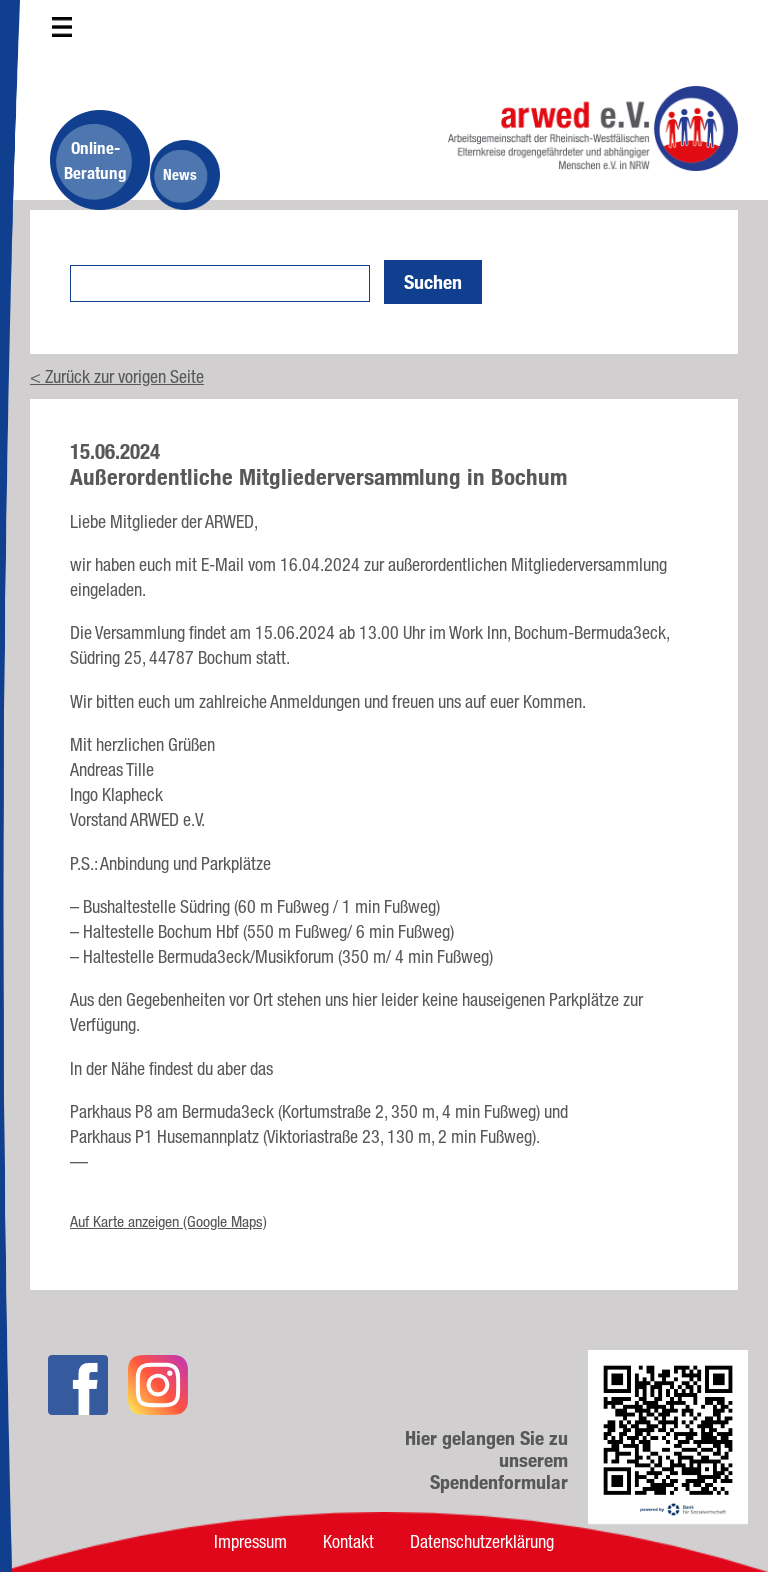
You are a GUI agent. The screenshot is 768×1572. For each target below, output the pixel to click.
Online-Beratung (95, 160)
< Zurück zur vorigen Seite (117, 376)
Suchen (433, 282)
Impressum (250, 1541)
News (180, 174)
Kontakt (348, 1541)
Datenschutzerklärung (482, 1541)
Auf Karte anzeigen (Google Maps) (168, 1221)
